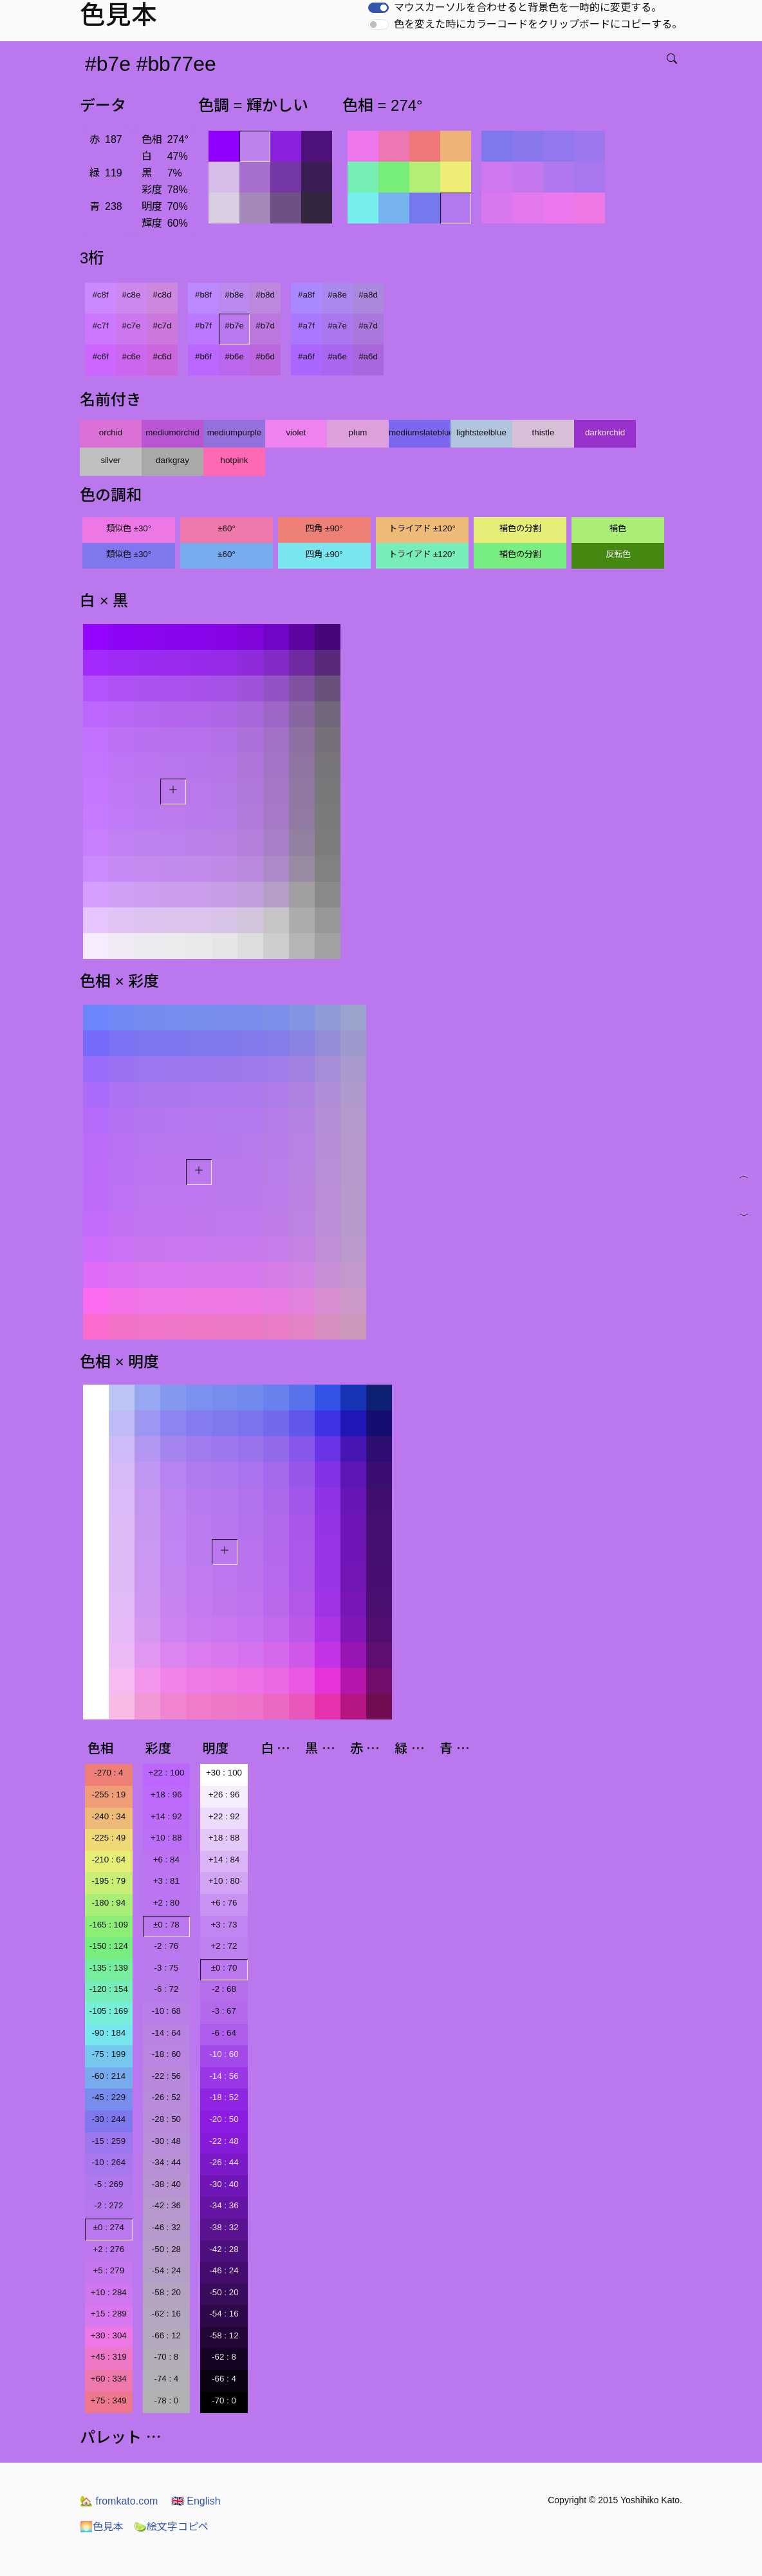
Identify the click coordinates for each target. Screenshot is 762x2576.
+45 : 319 (109, 2357)
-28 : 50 (166, 2119)
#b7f (203, 325)
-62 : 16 (166, 2313)
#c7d (162, 325)
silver (110, 460)
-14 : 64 (166, 2033)
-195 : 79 (108, 1881)
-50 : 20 (223, 2292)
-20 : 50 (223, 2119)
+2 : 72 (223, 1946)
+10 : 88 (166, 1837)
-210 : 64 (108, 1859)
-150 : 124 (108, 1946)
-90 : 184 (108, 2033)
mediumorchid (172, 432)
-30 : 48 (166, 2141)
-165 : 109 (108, 1924)
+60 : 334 (109, 2378)
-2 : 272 (108, 2205)
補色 (617, 528)
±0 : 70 (224, 1968)
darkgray (172, 460)
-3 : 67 (224, 2011)
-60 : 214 (108, 2076)
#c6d (162, 356)
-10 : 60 (223, 2054)
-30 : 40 (223, 2184)
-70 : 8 (166, 2357)
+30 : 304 (109, 2335)
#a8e (337, 294)
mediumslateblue (420, 432)
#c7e (131, 325)
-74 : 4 (166, 2378)
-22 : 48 (223, 2141)
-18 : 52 (223, 2097)
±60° (226, 528)
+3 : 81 (166, 1881)
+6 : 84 (166, 1859)
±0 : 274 (108, 2227)
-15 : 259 (108, 2141)
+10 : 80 (224, 1881)
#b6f (203, 356)
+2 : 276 (109, 2249)
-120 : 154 (108, 1989)
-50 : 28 (166, 2249)
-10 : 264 (108, 2162)
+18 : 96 (166, 1794)
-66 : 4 (224, 2378)
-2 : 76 (166, 1946)
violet (296, 432)
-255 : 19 (108, 1794)
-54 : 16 (223, 2313)
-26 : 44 (223, 2162)
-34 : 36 (223, 2205)
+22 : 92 (224, 1816)
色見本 (102, 2526)
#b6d (265, 356)
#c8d (162, 294)
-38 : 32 (223, 2227)
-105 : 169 (108, 2011)
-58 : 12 (223, 2335)
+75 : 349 (109, 2400)
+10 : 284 (109, 2292)
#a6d (368, 356)
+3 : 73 (223, 1924)
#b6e (234, 356)
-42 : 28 (223, 2249)
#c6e (131, 356)
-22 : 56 (166, 2076)
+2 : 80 (166, 1903)
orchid (110, 432)
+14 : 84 (224, 1859)
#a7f (306, 325)
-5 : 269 (108, 2184)
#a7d (368, 325)
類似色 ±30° (128, 528)
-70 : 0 (224, 2400)
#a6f (306, 356)
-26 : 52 (166, 2097)
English (196, 2501)
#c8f (100, 294)
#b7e (234, 325)
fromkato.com (119, 2501)
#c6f (100, 356)
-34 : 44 (166, 2162)
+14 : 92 (166, 1816)
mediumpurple (234, 432)
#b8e (234, 294)
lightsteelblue (481, 432)
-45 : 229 (108, 2097)
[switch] (378, 8)
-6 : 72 (166, 1989)
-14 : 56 (223, 2076)
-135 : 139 (108, 1968)
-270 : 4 (108, 1772)
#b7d (265, 325)
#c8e (131, 294)
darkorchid (605, 432)
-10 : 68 (166, 2011)
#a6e (337, 356)
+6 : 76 (223, 1903)
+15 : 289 (109, 2313)
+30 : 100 (224, 1772)
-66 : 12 (166, 2335)
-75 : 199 (108, 2054)
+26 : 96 (224, 1794)
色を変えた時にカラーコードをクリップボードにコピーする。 (538, 24)
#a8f (306, 294)
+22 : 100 (166, 1772)
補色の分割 (520, 528)
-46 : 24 (223, 2270)
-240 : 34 (108, 1816)
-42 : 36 (166, 2205)
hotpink (234, 460)
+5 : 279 (109, 2270)
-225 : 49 (108, 1837)
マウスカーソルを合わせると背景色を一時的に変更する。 (528, 7)
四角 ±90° (324, 528)
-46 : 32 (166, 2227)
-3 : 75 (166, 1968)
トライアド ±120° (422, 528)
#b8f (203, 294)
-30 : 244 (108, 2119)
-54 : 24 (166, 2270)
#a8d (368, 294)
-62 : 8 (224, 2357)
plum (358, 432)
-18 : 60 (166, 2054)
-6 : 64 (224, 2033)
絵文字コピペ (171, 2526)
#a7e (337, 325)
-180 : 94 (108, 1903)
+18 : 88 (224, 1837)
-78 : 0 (166, 2400)
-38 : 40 (166, 2184)
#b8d (265, 294)
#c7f (100, 325)
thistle (543, 432)
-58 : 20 (166, 2292)
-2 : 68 (224, 1989)
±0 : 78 (166, 1924)
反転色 (618, 554)
